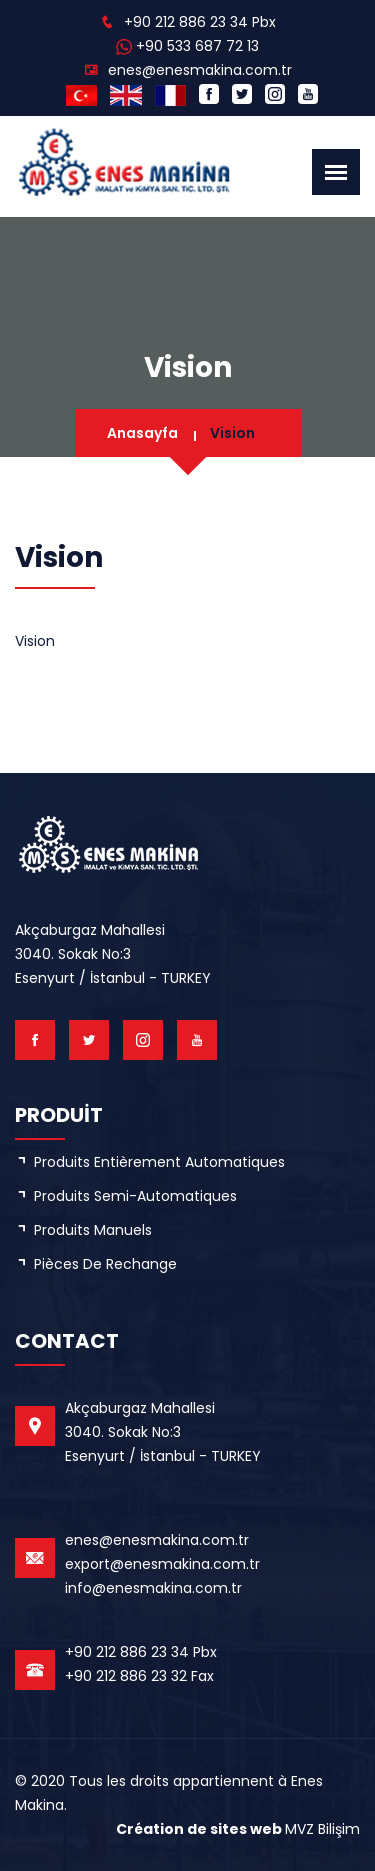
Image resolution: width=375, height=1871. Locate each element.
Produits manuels (93, 1230)
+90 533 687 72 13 (197, 46)
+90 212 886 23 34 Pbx (200, 22)
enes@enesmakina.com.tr (200, 70)
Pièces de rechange (105, 1264)
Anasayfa (142, 433)
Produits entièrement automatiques (159, 1162)
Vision (232, 433)
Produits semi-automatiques (135, 1196)
